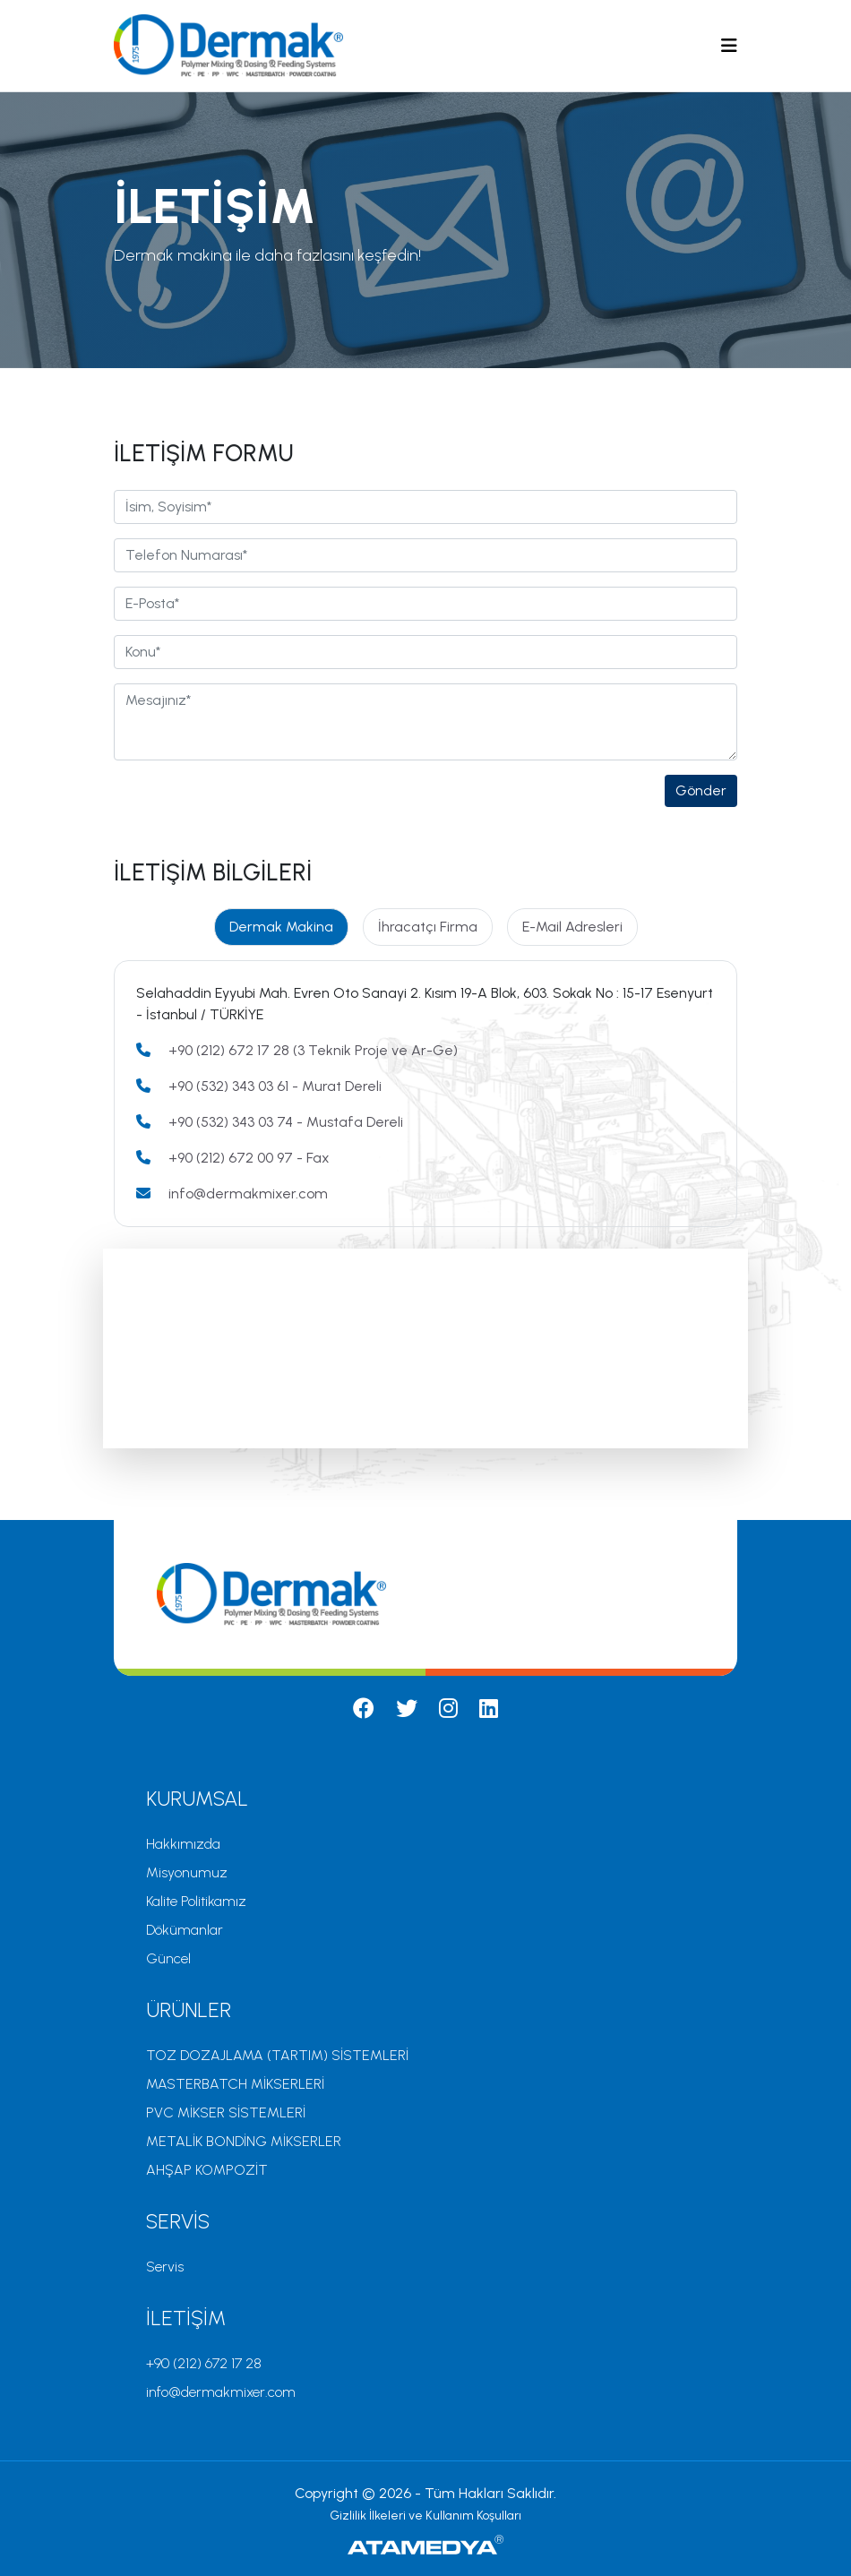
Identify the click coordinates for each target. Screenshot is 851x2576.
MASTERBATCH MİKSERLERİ (235, 2083)
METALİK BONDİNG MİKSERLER (243, 2141)
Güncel (168, 1958)
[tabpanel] (425, 1093)
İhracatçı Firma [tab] (427, 926)
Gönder (700, 790)
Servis (165, 2266)
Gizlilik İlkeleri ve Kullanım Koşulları (425, 2515)
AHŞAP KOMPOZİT (207, 2169)
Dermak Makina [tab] (281, 926)
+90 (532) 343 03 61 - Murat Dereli (275, 1086)
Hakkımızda (183, 1843)
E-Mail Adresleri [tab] (572, 926)
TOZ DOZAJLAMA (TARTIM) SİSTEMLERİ (277, 2055)
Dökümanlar (184, 1929)
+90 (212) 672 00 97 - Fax (249, 1157)
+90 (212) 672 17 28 (204, 2363)
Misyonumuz (187, 1872)
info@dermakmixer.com (248, 1193)
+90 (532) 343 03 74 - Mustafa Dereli (285, 1121)
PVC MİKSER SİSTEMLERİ (225, 2112)
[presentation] (250, 810)
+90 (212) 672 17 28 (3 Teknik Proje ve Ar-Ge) (313, 1050)
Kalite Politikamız (196, 1901)
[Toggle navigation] (729, 46)
